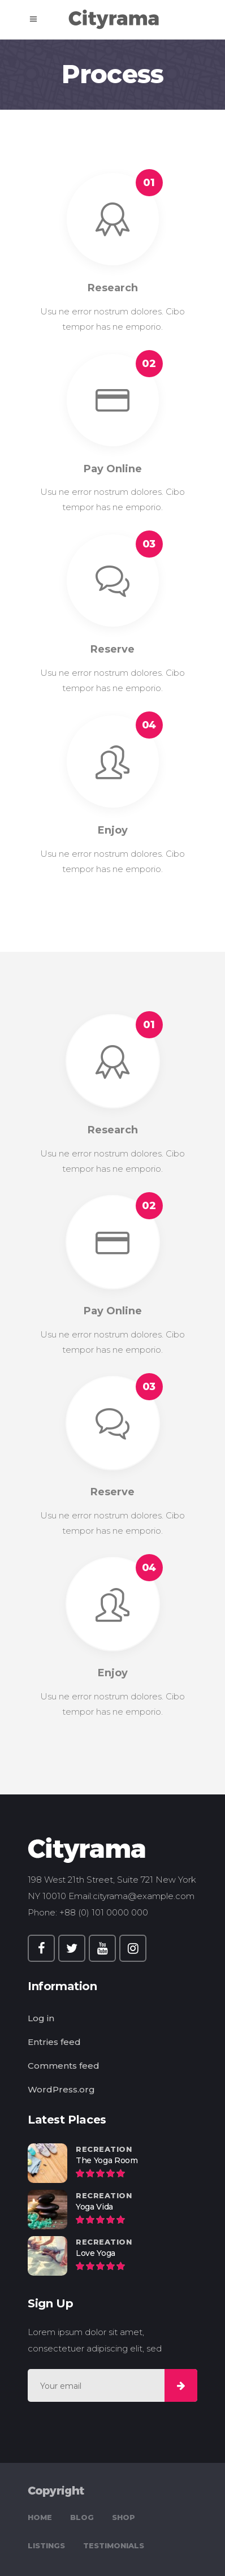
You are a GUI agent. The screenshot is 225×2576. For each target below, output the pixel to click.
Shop (123, 2517)
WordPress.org (61, 2089)
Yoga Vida (94, 2207)
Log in (41, 2018)
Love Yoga (95, 2253)
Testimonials (113, 2545)
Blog (82, 2517)
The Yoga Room (107, 2160)
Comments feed (63, 2065)
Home (40, 2517)
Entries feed (54, 2041)
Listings (46, 2545)
